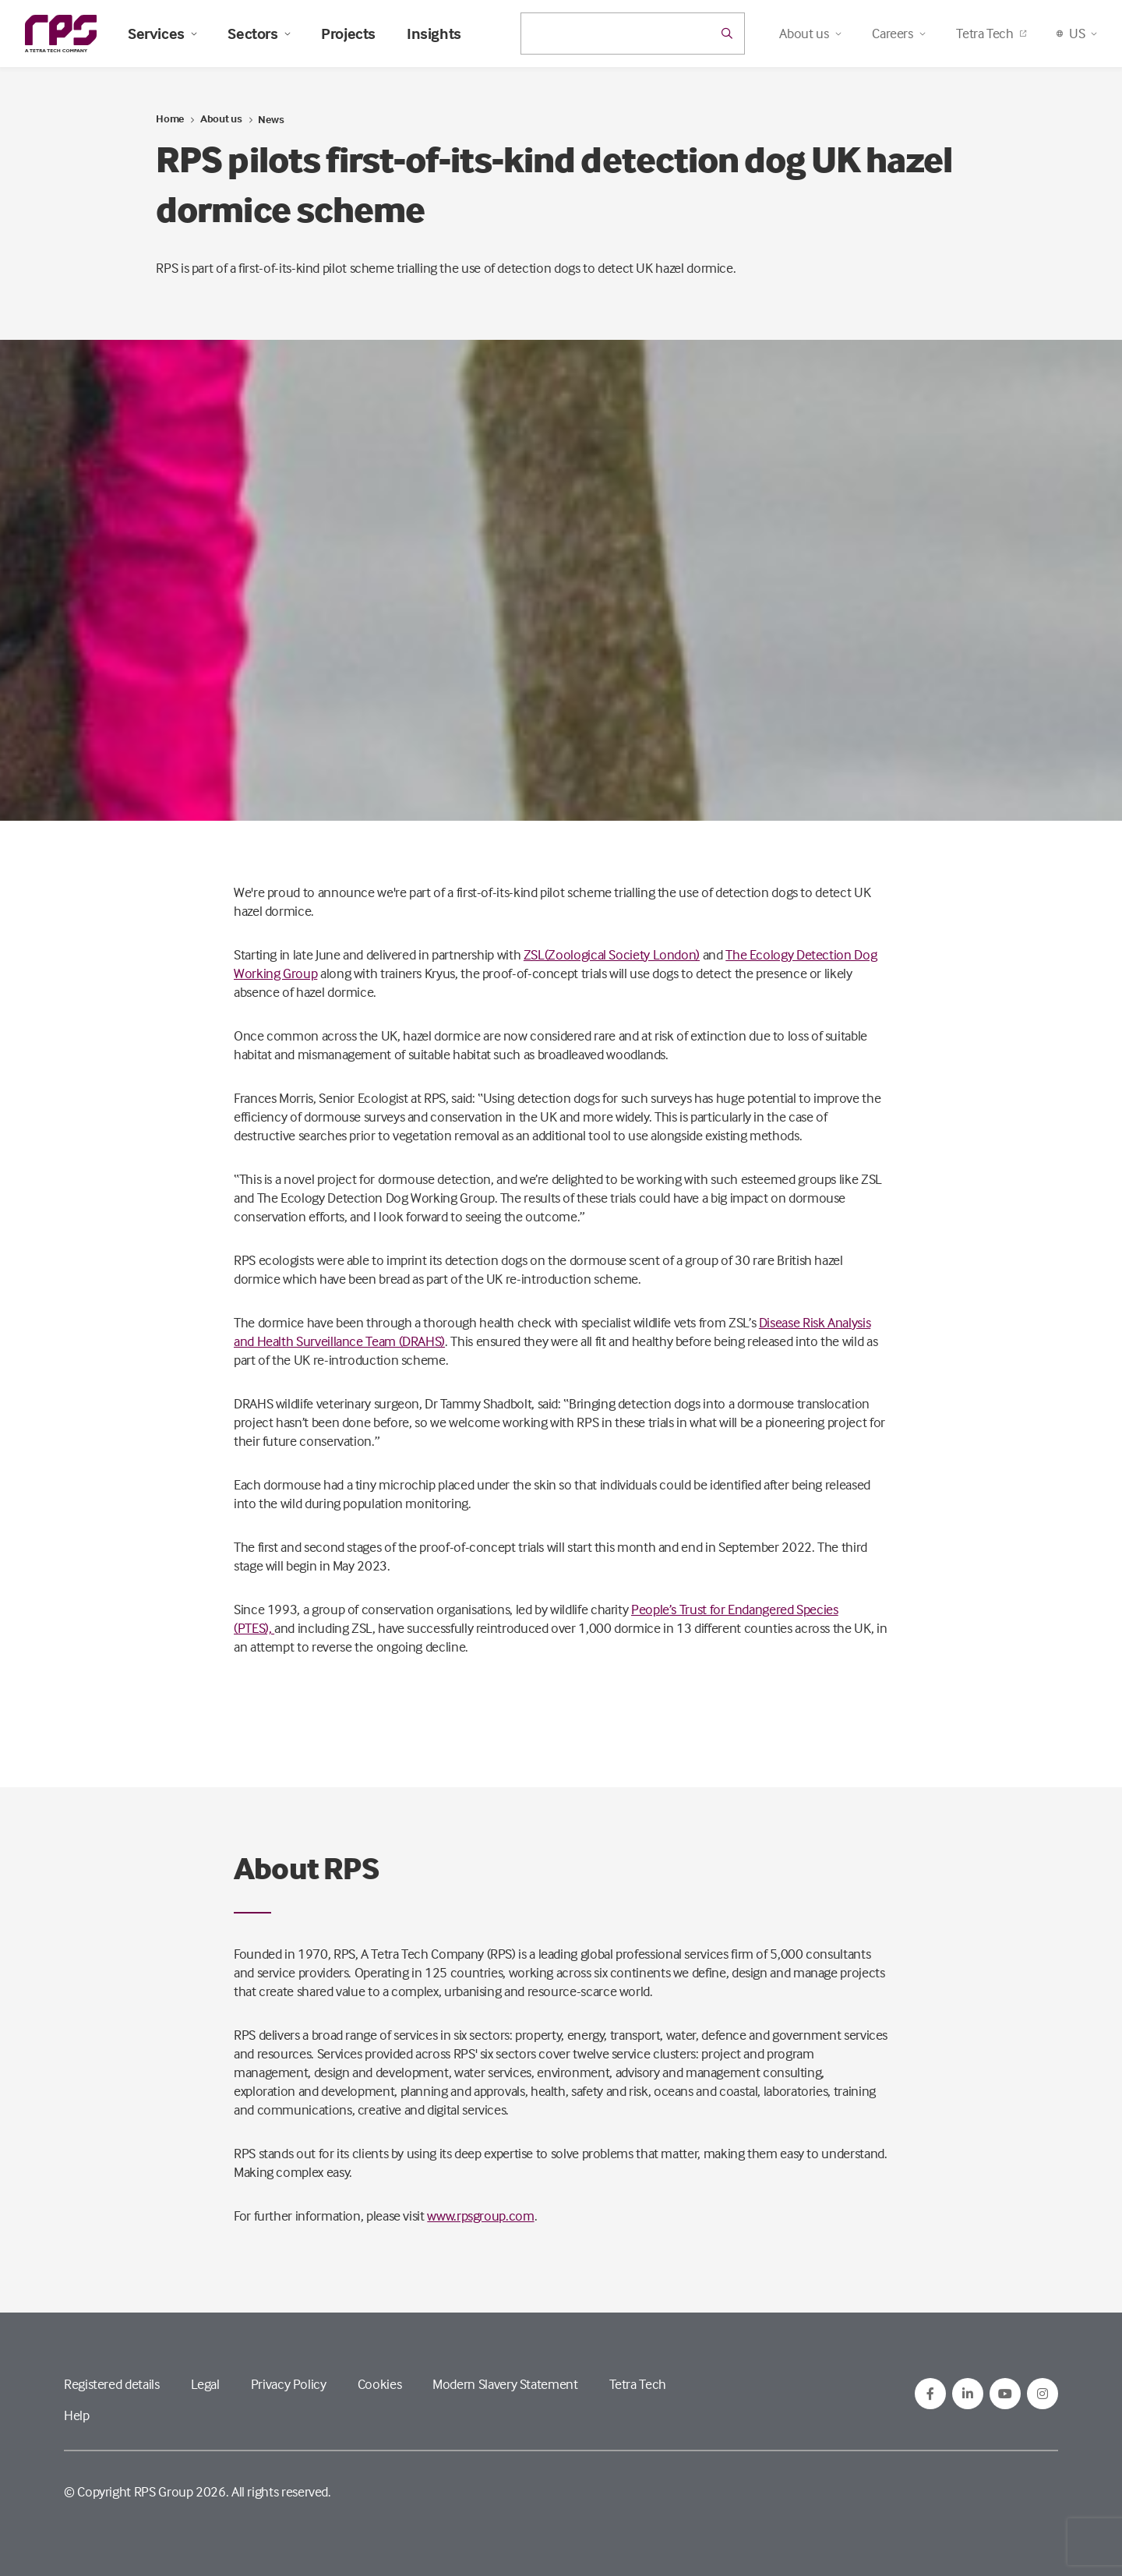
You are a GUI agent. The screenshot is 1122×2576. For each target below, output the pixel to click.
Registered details (112, 2384)
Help (77, 2415)
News (271, 118)
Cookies (379, 2384)
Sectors (259, 33)
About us (221, 118)
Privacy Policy (288, 2384)
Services (162, 33)
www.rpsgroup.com (480, 2215)
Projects (348, 33)
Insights (434, 33)
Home (170, 118)
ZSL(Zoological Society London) (612, 954)
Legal (205, 2384)
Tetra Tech (990, 33)
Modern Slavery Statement (504, 2384)
